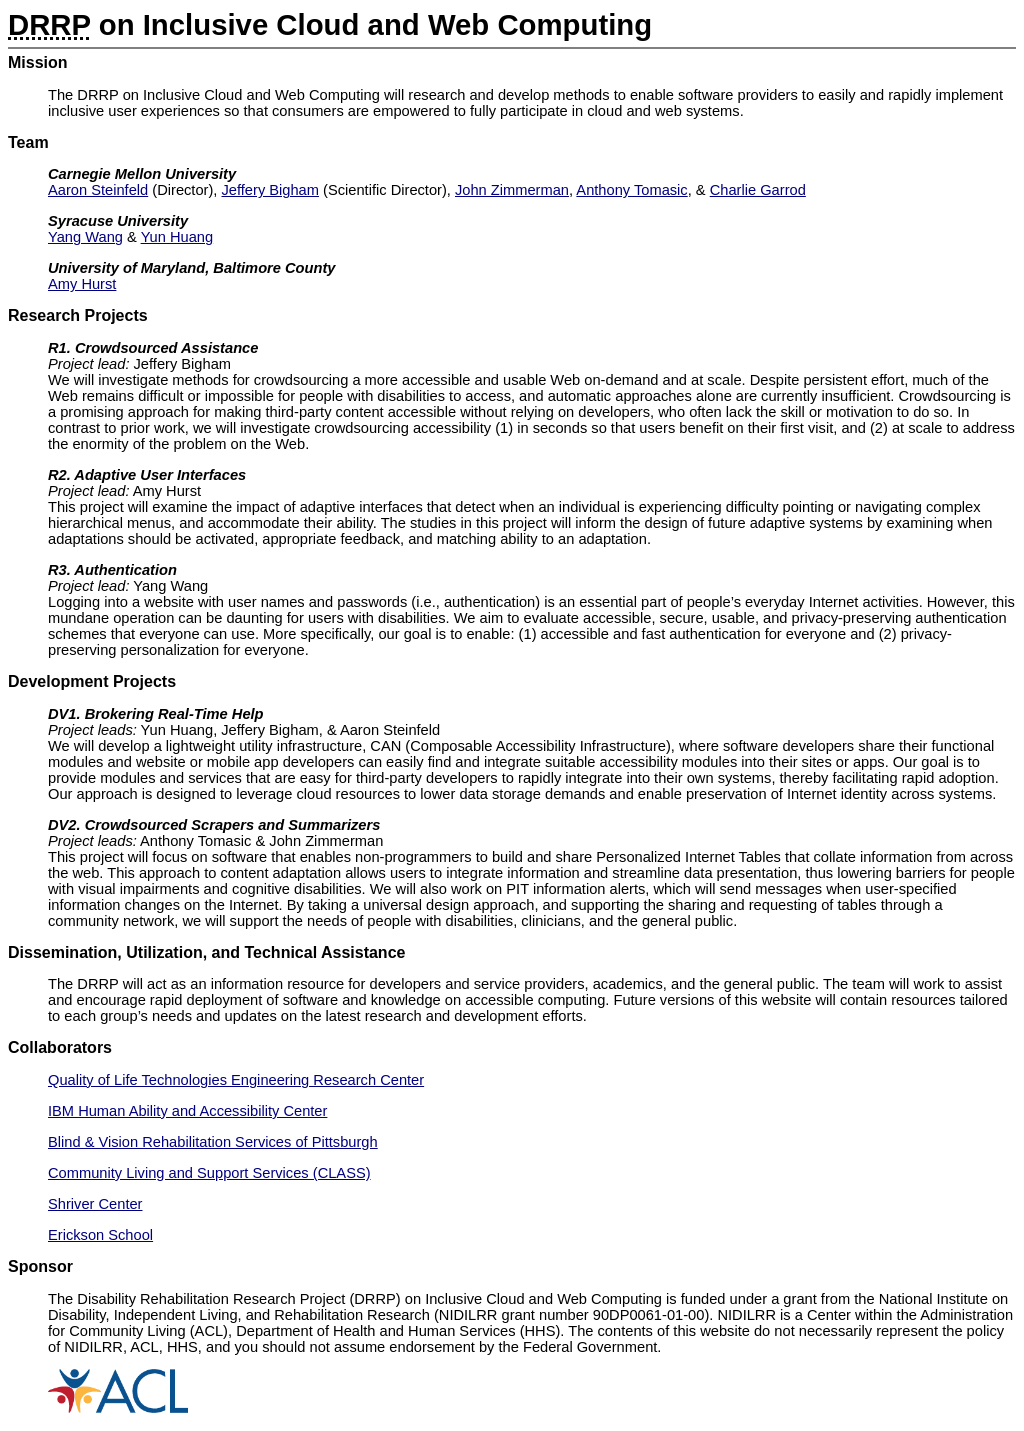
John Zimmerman (512, 190)
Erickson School (100, 1235)
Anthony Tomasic (631, 190)
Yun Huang (177, 237)
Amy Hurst (82, 284)
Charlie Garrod (758, 190)
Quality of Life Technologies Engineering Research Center (236, 1080)
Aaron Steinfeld (98, 190)
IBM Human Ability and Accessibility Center (187, 1111)
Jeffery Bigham (270, 190)
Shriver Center (95, 1204)
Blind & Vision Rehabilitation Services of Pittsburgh (213, 1142)
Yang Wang (85, 237)
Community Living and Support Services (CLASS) (209, 1173)
